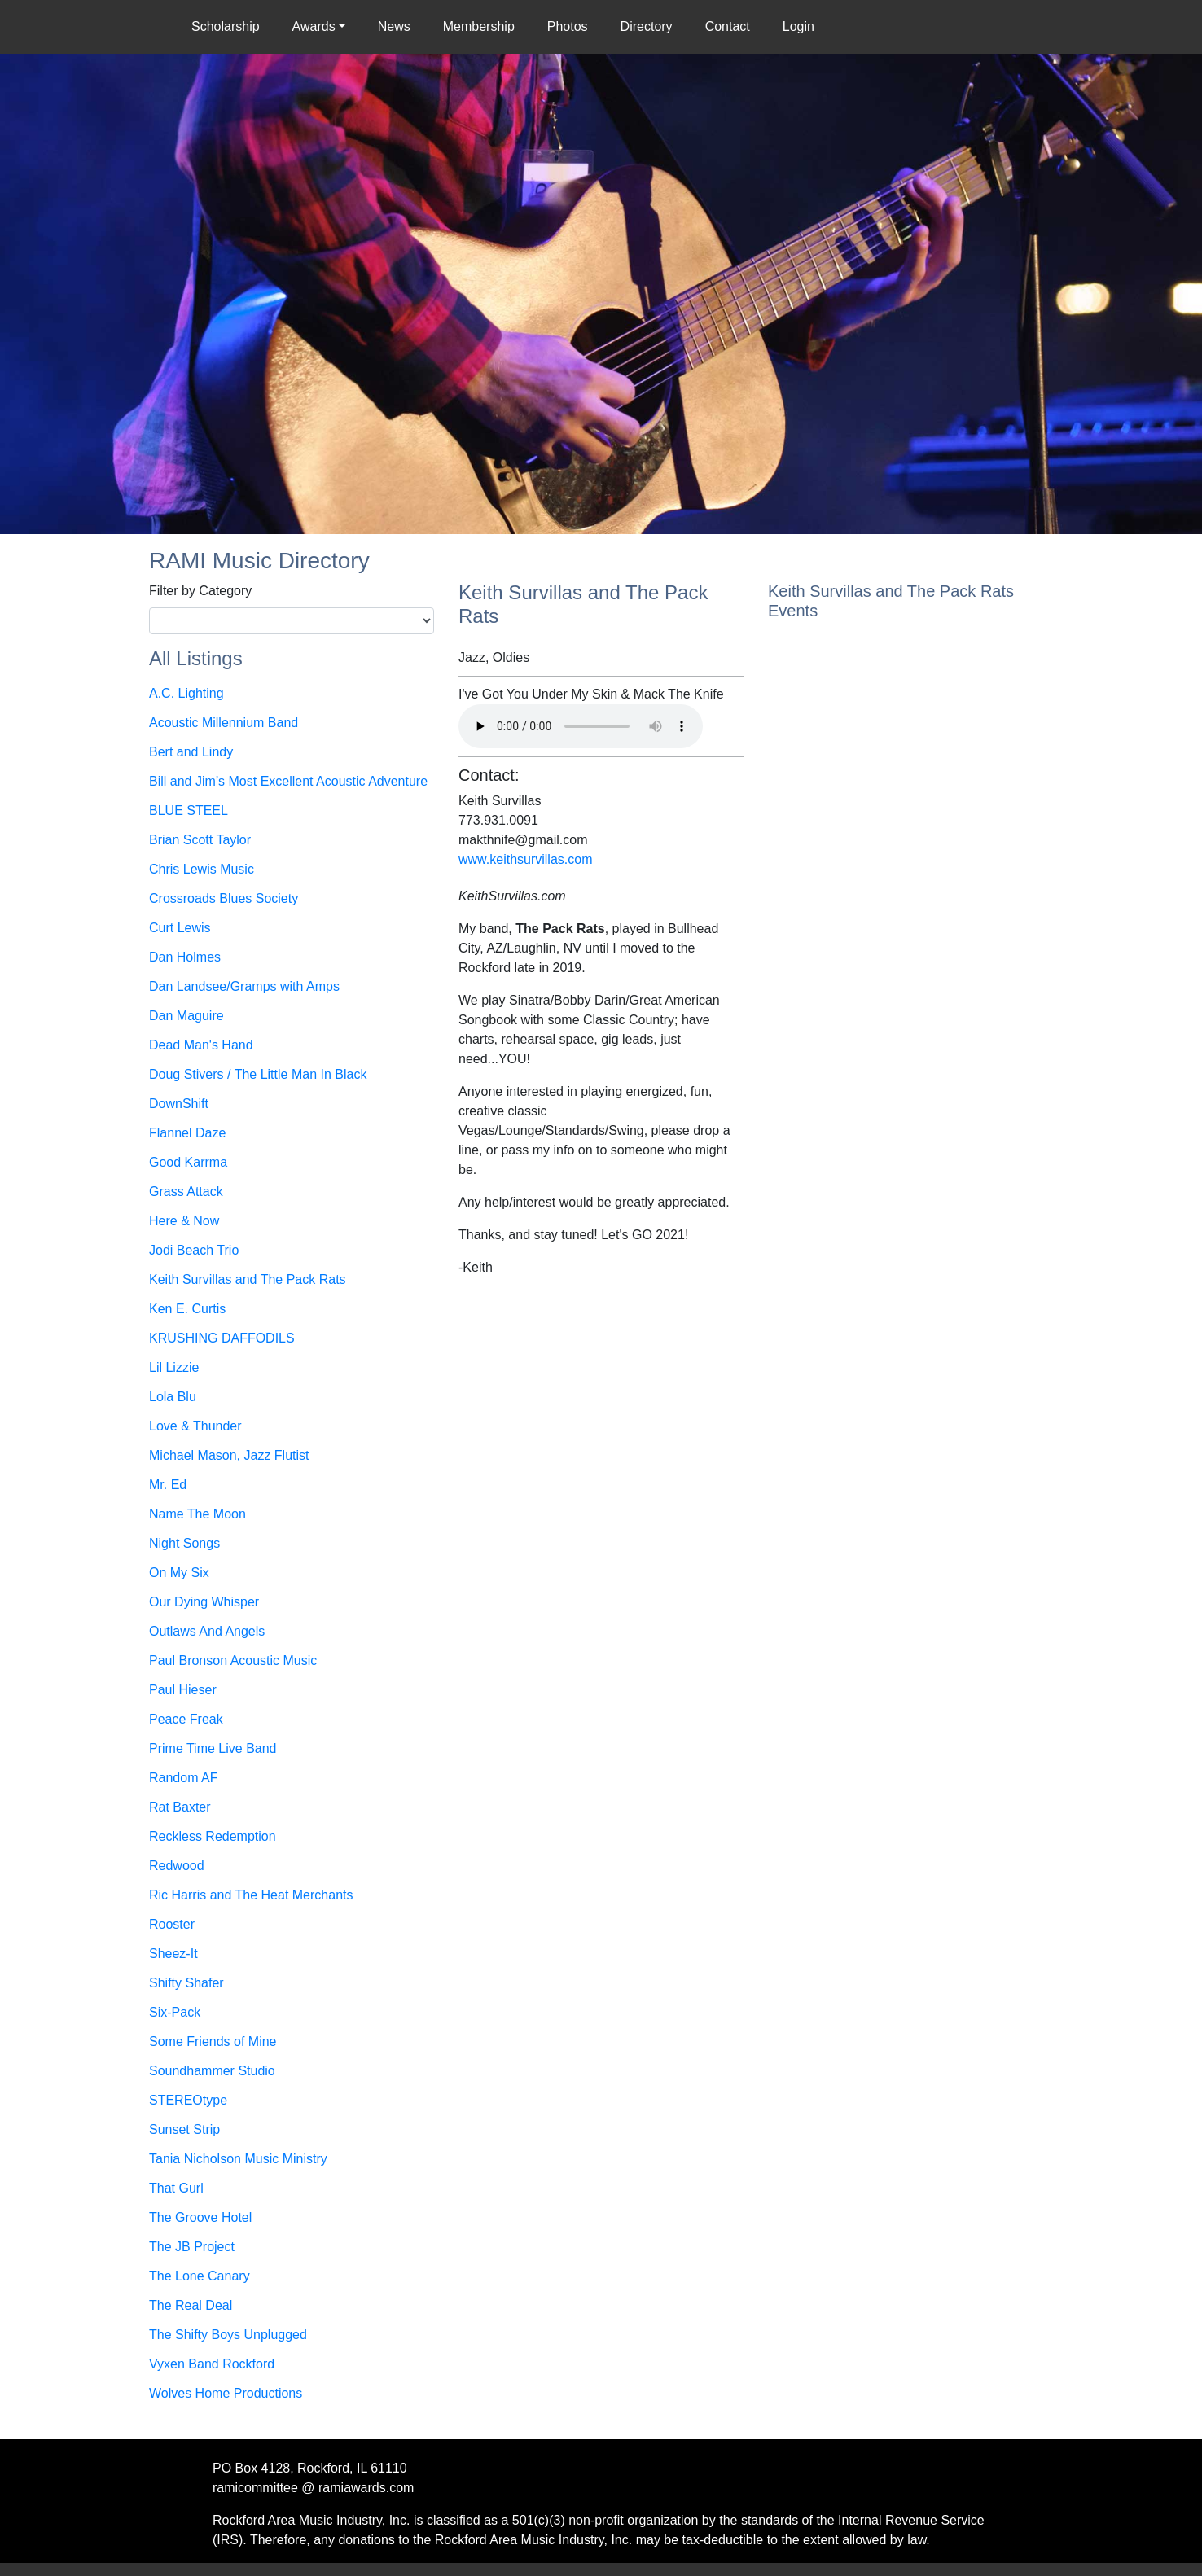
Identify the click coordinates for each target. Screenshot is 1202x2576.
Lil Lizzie (174, 1367)
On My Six (179, 1572)
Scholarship (228, 25)
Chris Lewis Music (201, 869)
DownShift (178, 1104)
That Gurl (176, 2188)
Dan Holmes (185, 957)
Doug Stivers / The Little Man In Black (257, 1074)
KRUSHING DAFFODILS (222, 1338)
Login (798, 26)
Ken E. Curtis (187, 1309)
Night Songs (184, 1543)
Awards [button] (314, 26)
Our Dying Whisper (204, 1602)
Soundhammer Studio (212, 2071)
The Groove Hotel (200, 2217)
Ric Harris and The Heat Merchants (251, 1895)
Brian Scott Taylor (200, 840)
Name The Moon (197, 1514)
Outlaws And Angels (207, 1631)
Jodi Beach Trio (194, 1250)
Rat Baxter (180, 1807)
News (394, 26)
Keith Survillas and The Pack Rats (247, 1279)
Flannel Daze (187, 1133)
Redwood (176, 1866)
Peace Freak (186, 1719)
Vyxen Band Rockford (211, 2364)
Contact (727, 26)
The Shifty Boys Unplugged (228, 2335)
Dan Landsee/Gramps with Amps (244, 986)
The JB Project (192, 2247)
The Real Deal (190, 2305)
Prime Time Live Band (213, 1748)
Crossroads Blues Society (223, 898)
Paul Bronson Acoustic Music (233, 1660)
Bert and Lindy (191, 752)
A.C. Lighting (186, 693)
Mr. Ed (167, 1485)
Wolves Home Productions (225, 2393)
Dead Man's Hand (201, 1045)
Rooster (172, 1924)
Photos (567, 26)
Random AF (183, 1778)
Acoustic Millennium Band (223, 722)
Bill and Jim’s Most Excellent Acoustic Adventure (288, 781)
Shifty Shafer (186, 1983)
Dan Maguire (186, 1016)
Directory (647, 26)
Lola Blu (172, 1397)
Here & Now (184, 1221)
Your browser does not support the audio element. (580, 726)
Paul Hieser (183, 1690)
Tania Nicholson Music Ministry (238, 2159)
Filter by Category (200, 591)
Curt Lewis (180, 928)
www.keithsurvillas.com (525, 859)
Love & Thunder (195, 1426)
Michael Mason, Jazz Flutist (229, 1455)
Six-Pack (174, 2012)
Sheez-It (173, 1953)
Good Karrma (188, 1162)
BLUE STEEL (188, 810)
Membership (479, 26)
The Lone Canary (199, 2276)
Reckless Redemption (212, 1836)
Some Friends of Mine (213, 2041)
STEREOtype (188, 2100)
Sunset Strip (184, 2129)
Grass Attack (186, 1191)
